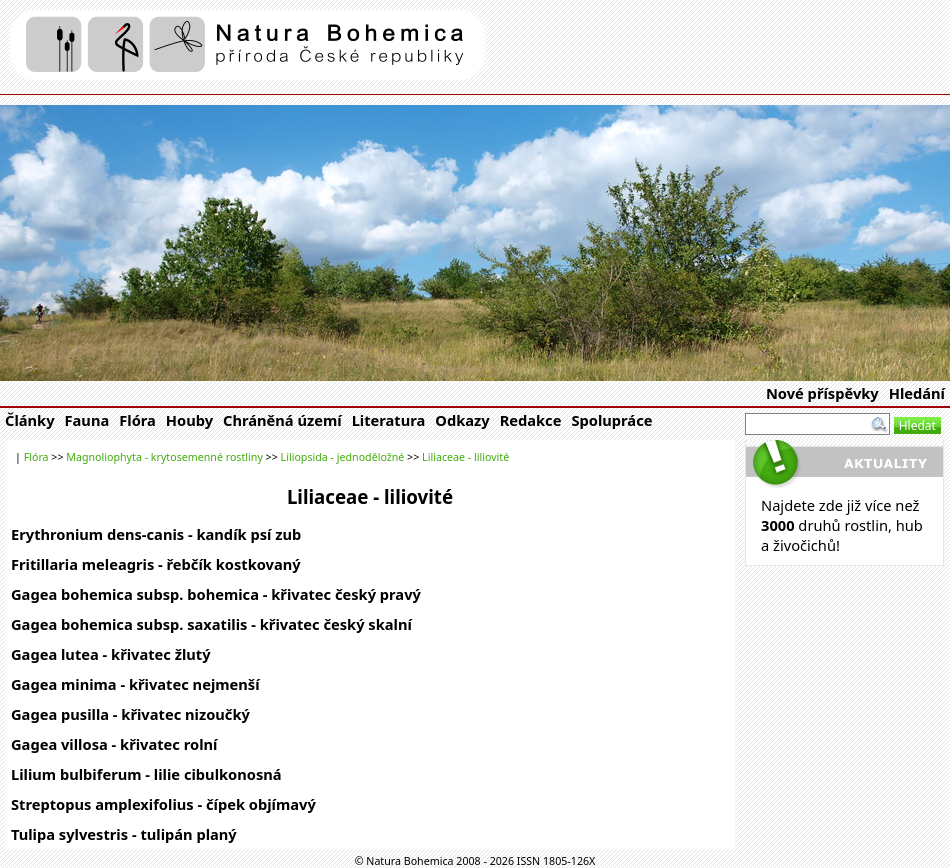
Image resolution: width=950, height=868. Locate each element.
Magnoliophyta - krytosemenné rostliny (164, 457)
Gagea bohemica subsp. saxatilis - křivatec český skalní (211, 624)
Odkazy (462, 420)
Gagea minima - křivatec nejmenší (135, 684)
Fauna (87, 420)
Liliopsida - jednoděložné (343, 457)
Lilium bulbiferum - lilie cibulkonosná (146, 774)
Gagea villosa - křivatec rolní (114, 744)
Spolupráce (611, 420)
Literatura (389, 420)
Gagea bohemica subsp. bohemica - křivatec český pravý (216, 594)
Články (30, 420)
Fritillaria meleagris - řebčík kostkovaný (156, 564)
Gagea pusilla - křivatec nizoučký (130, 714)
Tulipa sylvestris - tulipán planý (124, 834)
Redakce (531, 420)
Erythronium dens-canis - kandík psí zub (156, 534)
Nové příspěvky (822, 393)
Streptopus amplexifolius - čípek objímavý (163, 804)
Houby (189, 420)
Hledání (917, 393)
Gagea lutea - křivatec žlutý (111, 654)
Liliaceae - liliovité (465, 457)
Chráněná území (282, 420)
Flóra (137, 420)
